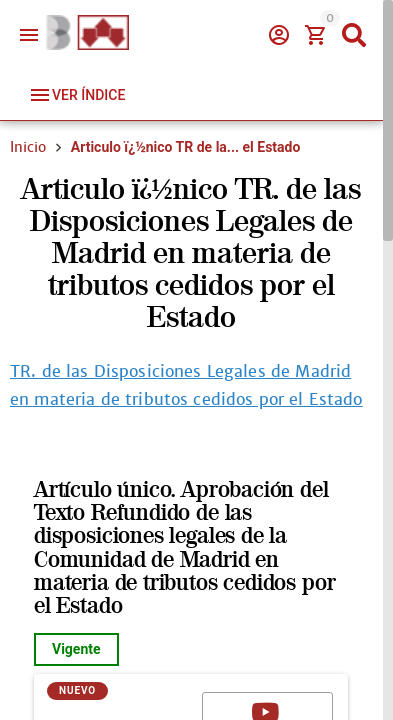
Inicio (28, 147)
